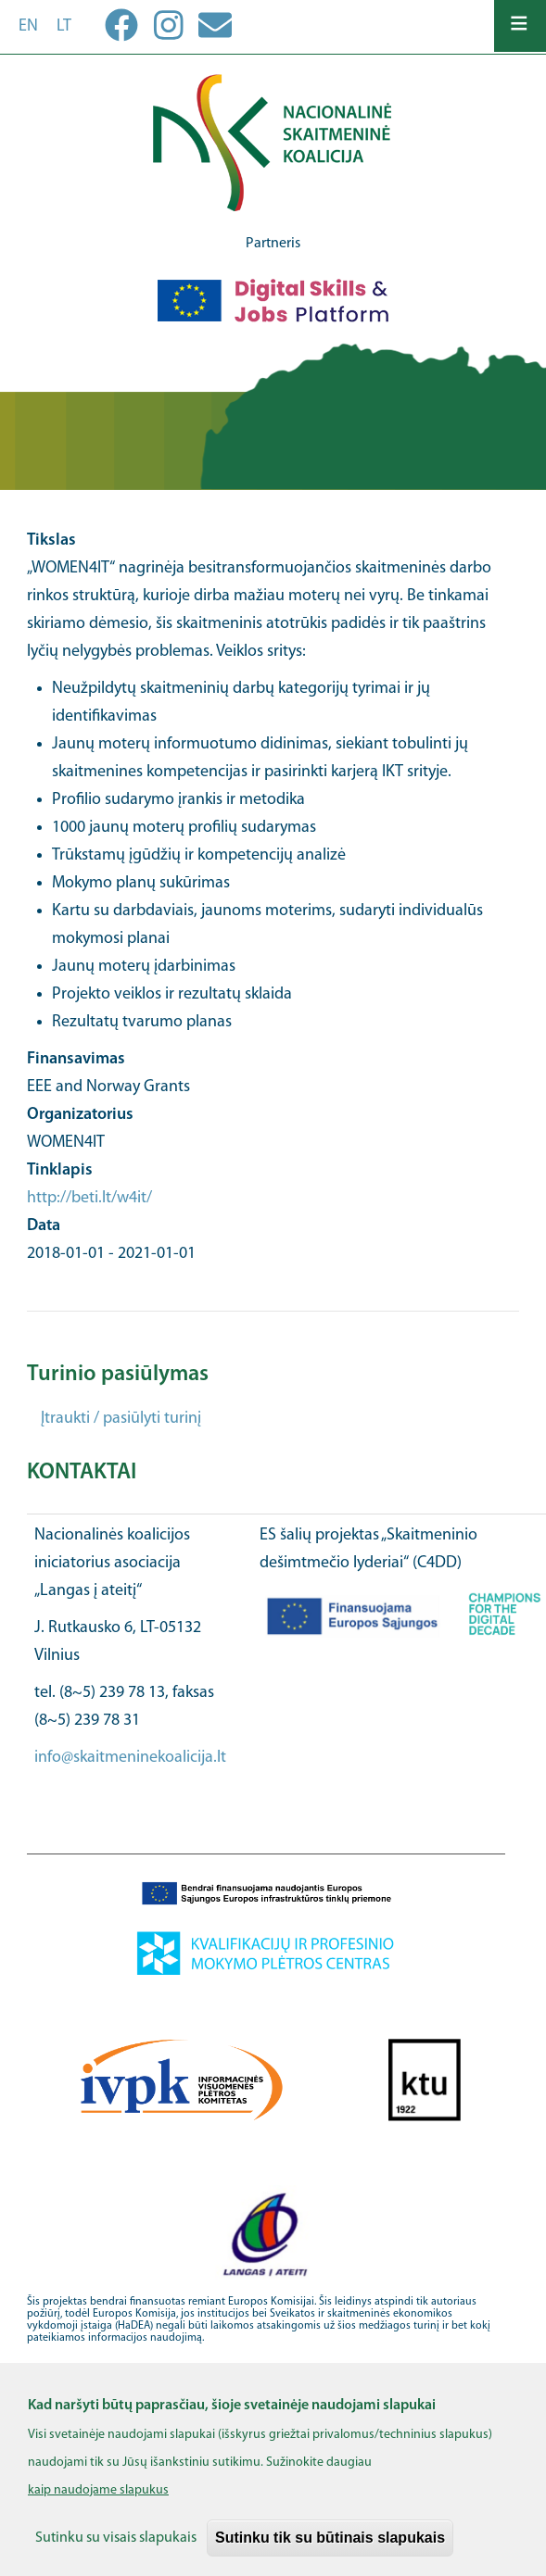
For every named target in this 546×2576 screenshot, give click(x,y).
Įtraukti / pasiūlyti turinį (121, 1418)
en (28, 26)
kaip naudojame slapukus (98, 2504)
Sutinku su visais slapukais (116, 2552)
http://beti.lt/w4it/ (89, 1198)
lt (64, 26)
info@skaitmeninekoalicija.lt (130, 1757)
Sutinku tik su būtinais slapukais (330, 2551)
